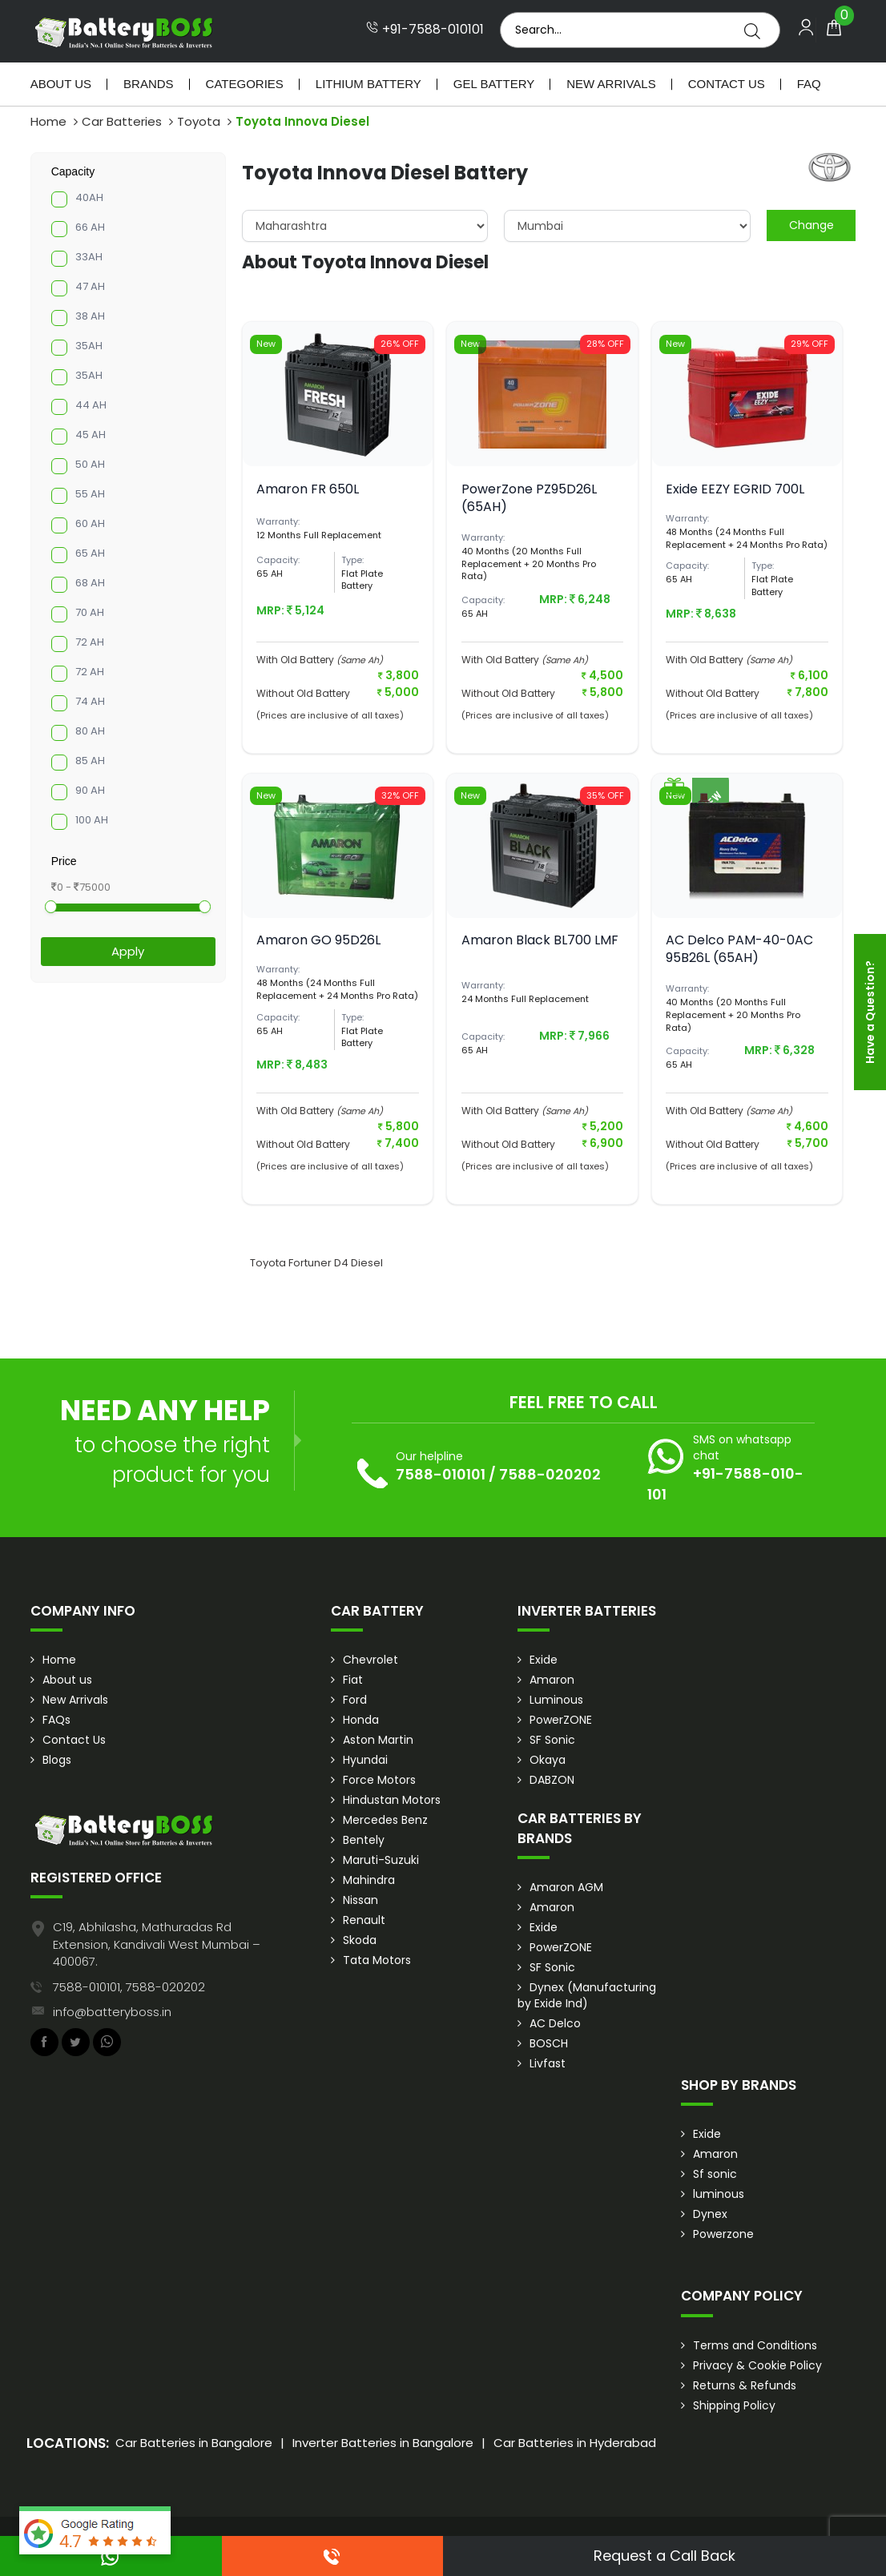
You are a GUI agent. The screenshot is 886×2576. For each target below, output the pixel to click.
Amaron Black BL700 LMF (539, 940)
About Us (60, 84)
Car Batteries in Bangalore (193, 2442)
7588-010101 (440, 1474)
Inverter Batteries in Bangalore (382, 2442)
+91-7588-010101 (425, 29)
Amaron (552, 1680)
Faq (809, 84)
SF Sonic (552, 1740)
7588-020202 (550, 1474)
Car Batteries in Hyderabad (574, 2442)
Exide (544, 1660)
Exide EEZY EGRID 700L (735, 489)
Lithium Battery (368, 84)
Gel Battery (493, 84)
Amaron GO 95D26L (318, 940)
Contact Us (726, 84)
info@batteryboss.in (112, 2011)
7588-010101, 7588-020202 (129, 1986)
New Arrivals (610, 84)
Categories (245, 84)
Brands (148, 84)
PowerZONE (561, 1720)
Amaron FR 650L (307, 489)
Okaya (548, 1760)
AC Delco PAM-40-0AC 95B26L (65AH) (739, 949)
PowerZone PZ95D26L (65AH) (529, 498)
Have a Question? (870, 1012)
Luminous (556, 1700)
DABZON (552, 1780)
